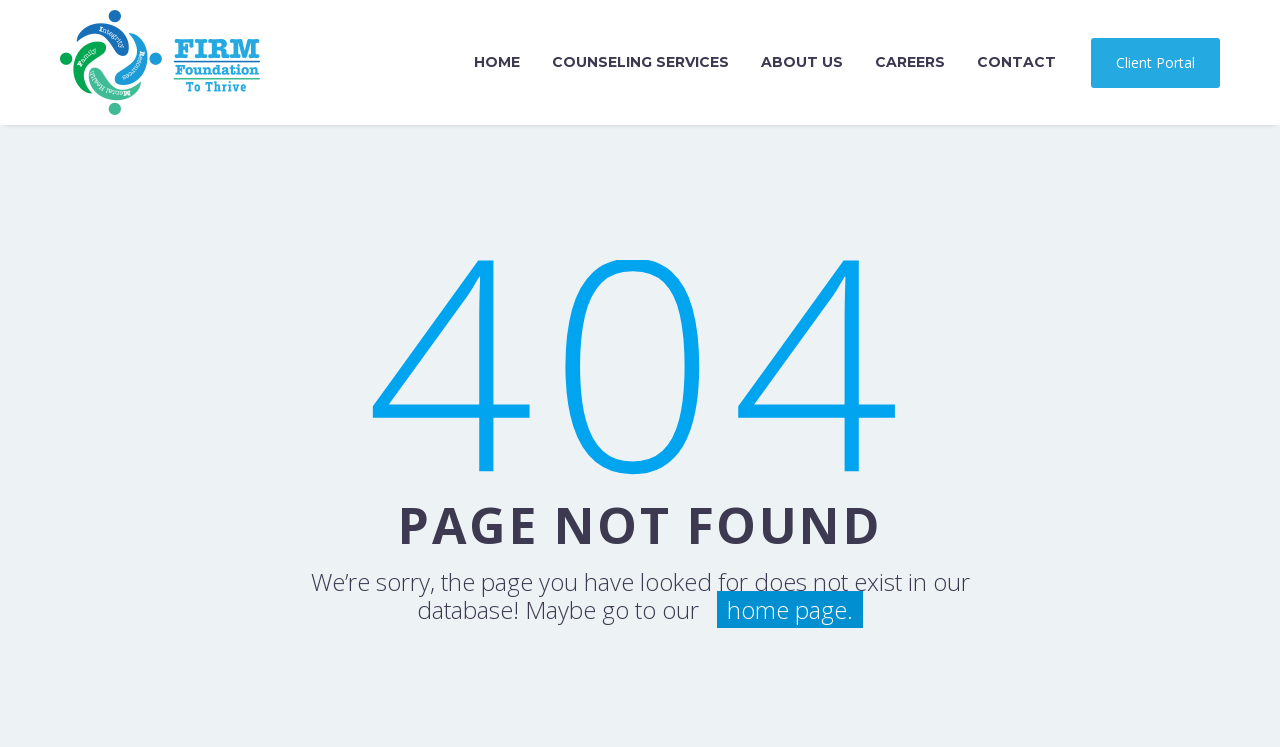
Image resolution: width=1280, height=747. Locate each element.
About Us (802, 62)
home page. (790, 609)
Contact (1016, 62)
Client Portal (1155, 62)
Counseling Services (640, 62)
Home (497, 62)
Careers (910, 62)
